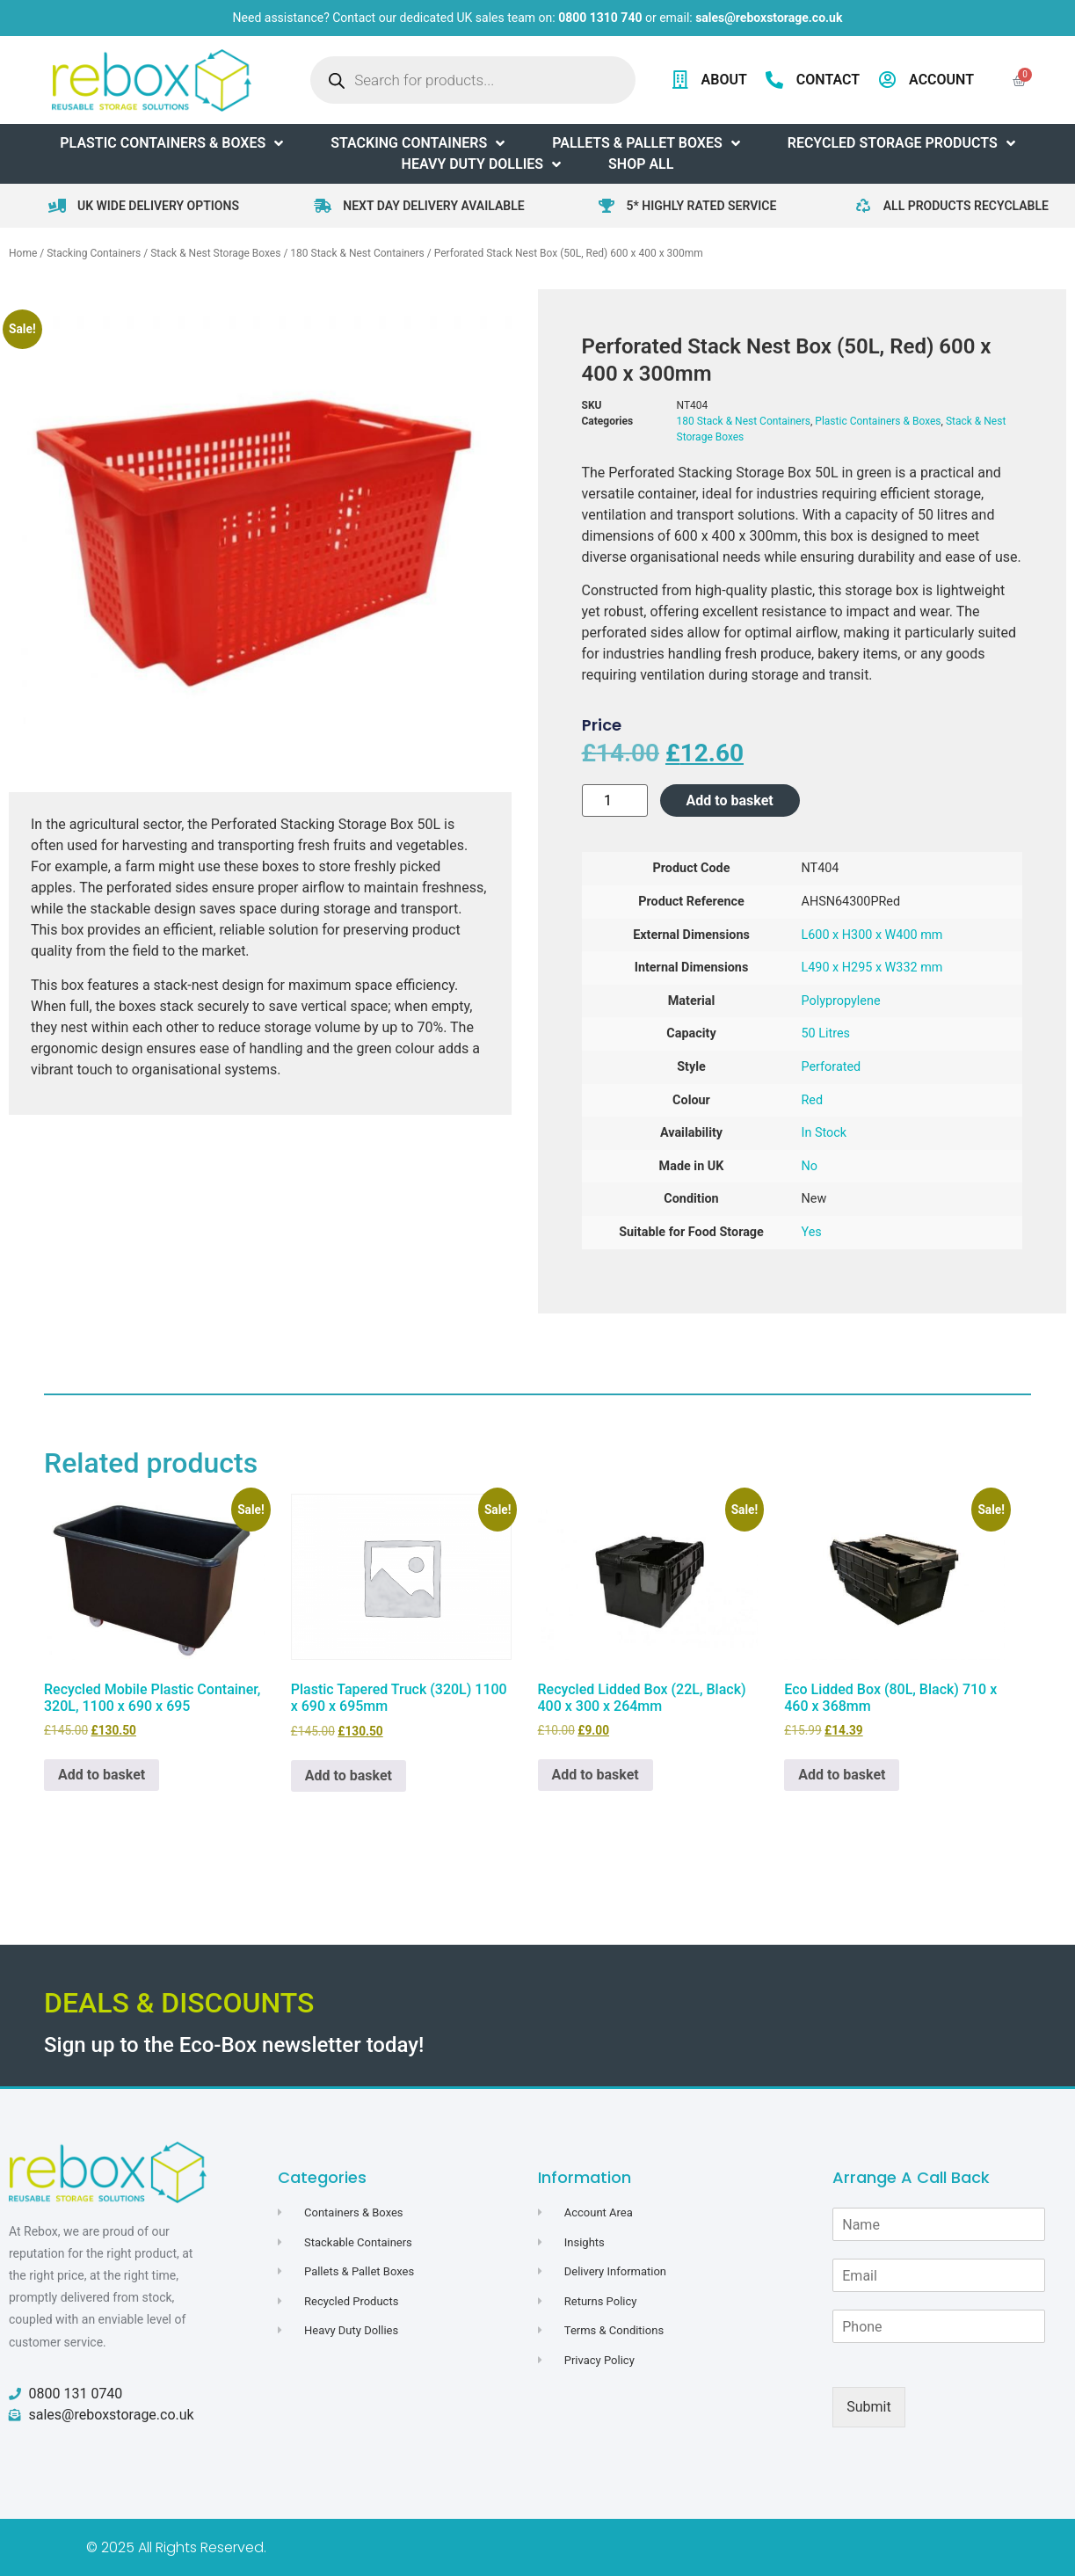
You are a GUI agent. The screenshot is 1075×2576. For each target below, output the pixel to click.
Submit (868, 2406)
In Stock (824, 1132)
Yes (812, 1232)
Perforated (831, 1066)
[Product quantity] (615, 800)
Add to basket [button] (101, 1774)
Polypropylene (841, 1000)
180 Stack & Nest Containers (357, 253)
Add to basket (730, 800)
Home (23, 253)
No (809, 1166)
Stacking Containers (94, 253)
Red (813, 1100)
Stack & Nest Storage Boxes (215, 253)
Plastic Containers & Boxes (878, 421)
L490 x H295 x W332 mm (872, 967)
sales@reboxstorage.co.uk (768, 18)
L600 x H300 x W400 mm (872, 935)
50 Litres (826, 1033)
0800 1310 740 (600, 18)
